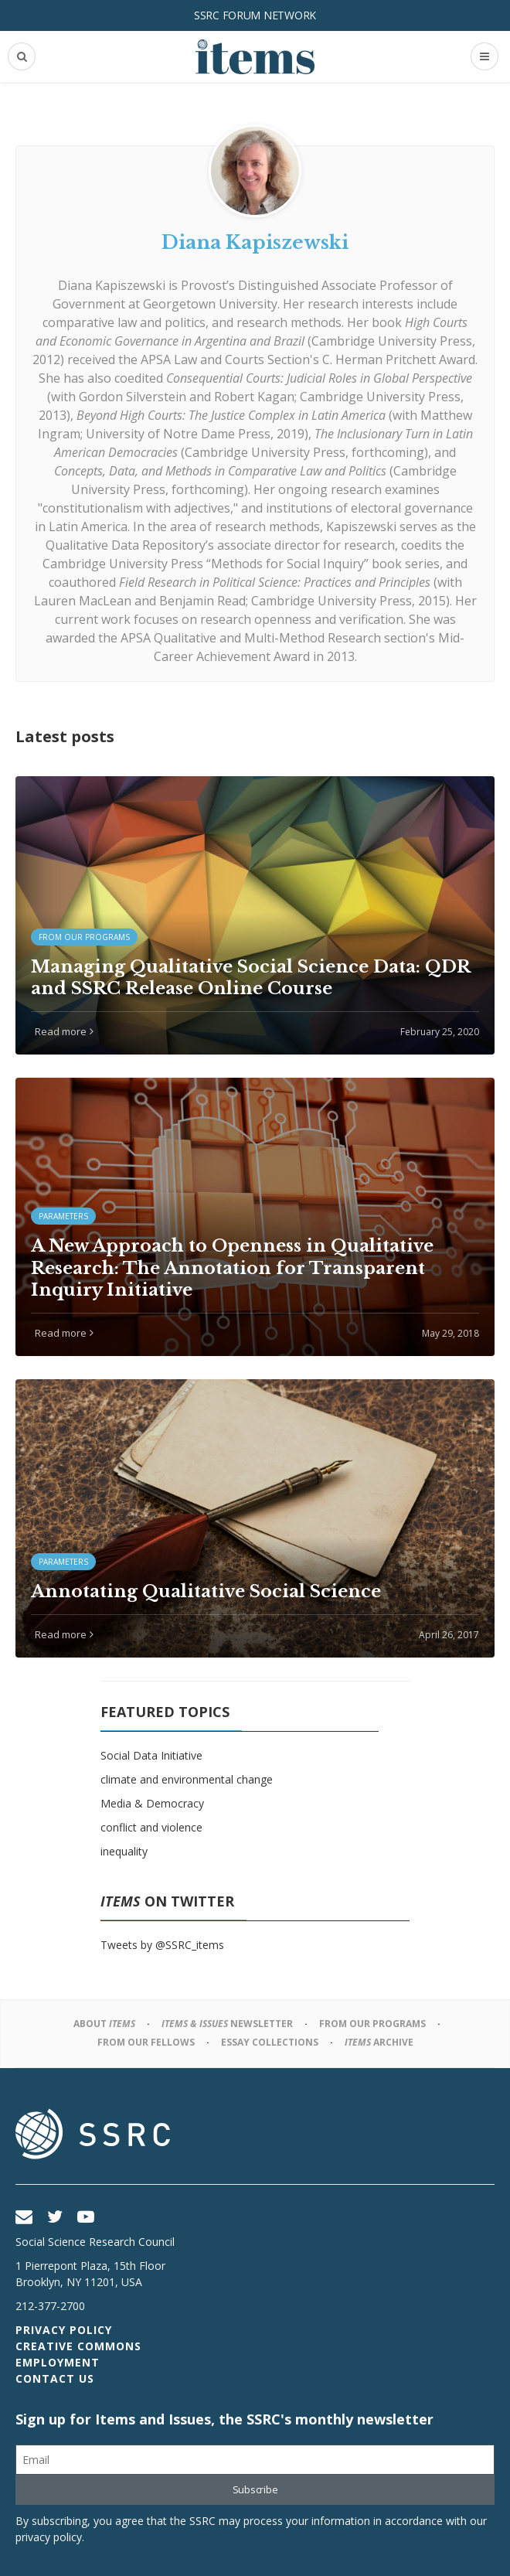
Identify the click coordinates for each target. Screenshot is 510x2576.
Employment (57, 2362)
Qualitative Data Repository (126, 545)
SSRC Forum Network (255, 15)
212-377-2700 (50, 2305)
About (104, 2023)
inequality (124, 1851)
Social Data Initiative (151, 1755)
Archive (379, 2042)
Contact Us (54, 2378)
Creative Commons (78, 2346)
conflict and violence (151, 1827)
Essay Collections (269, 2042)
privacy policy (48, 2537)
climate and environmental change (186, 1779)
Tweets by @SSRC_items (162, 1944)
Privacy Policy (63, 2329)
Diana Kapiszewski (111, 285)
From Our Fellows (146, 2042)
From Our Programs (372, 2023)
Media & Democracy (152, 1803)
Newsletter (227, 2023)
